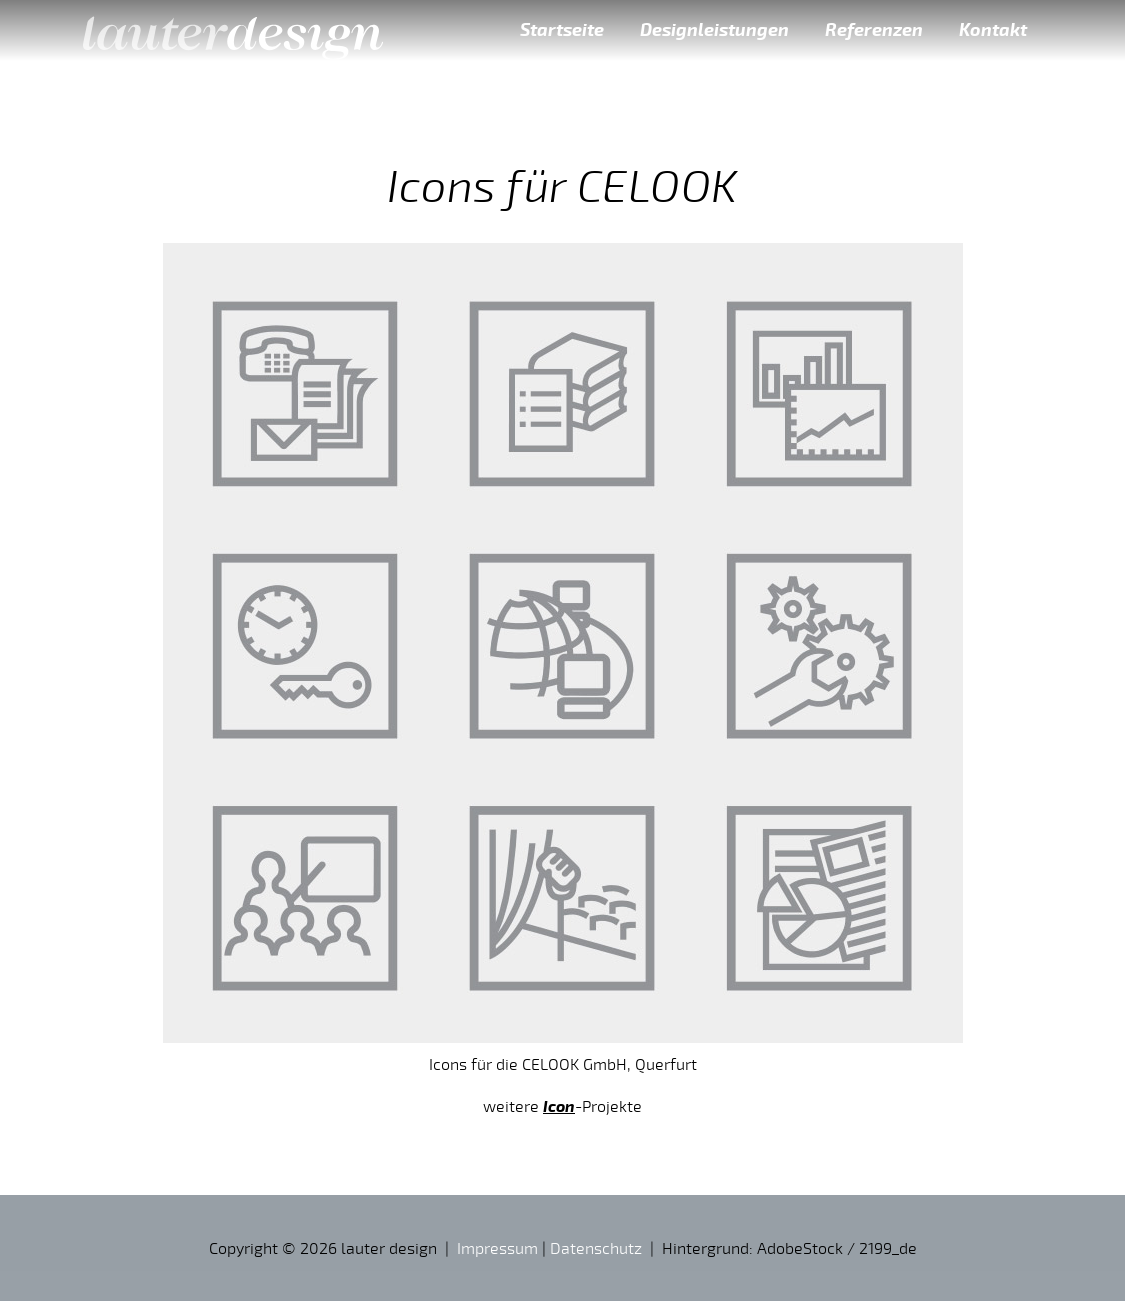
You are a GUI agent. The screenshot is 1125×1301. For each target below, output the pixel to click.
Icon (559, 1105)
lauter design (233, 30)
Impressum (497, 1248)
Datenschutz (596, 1248)
